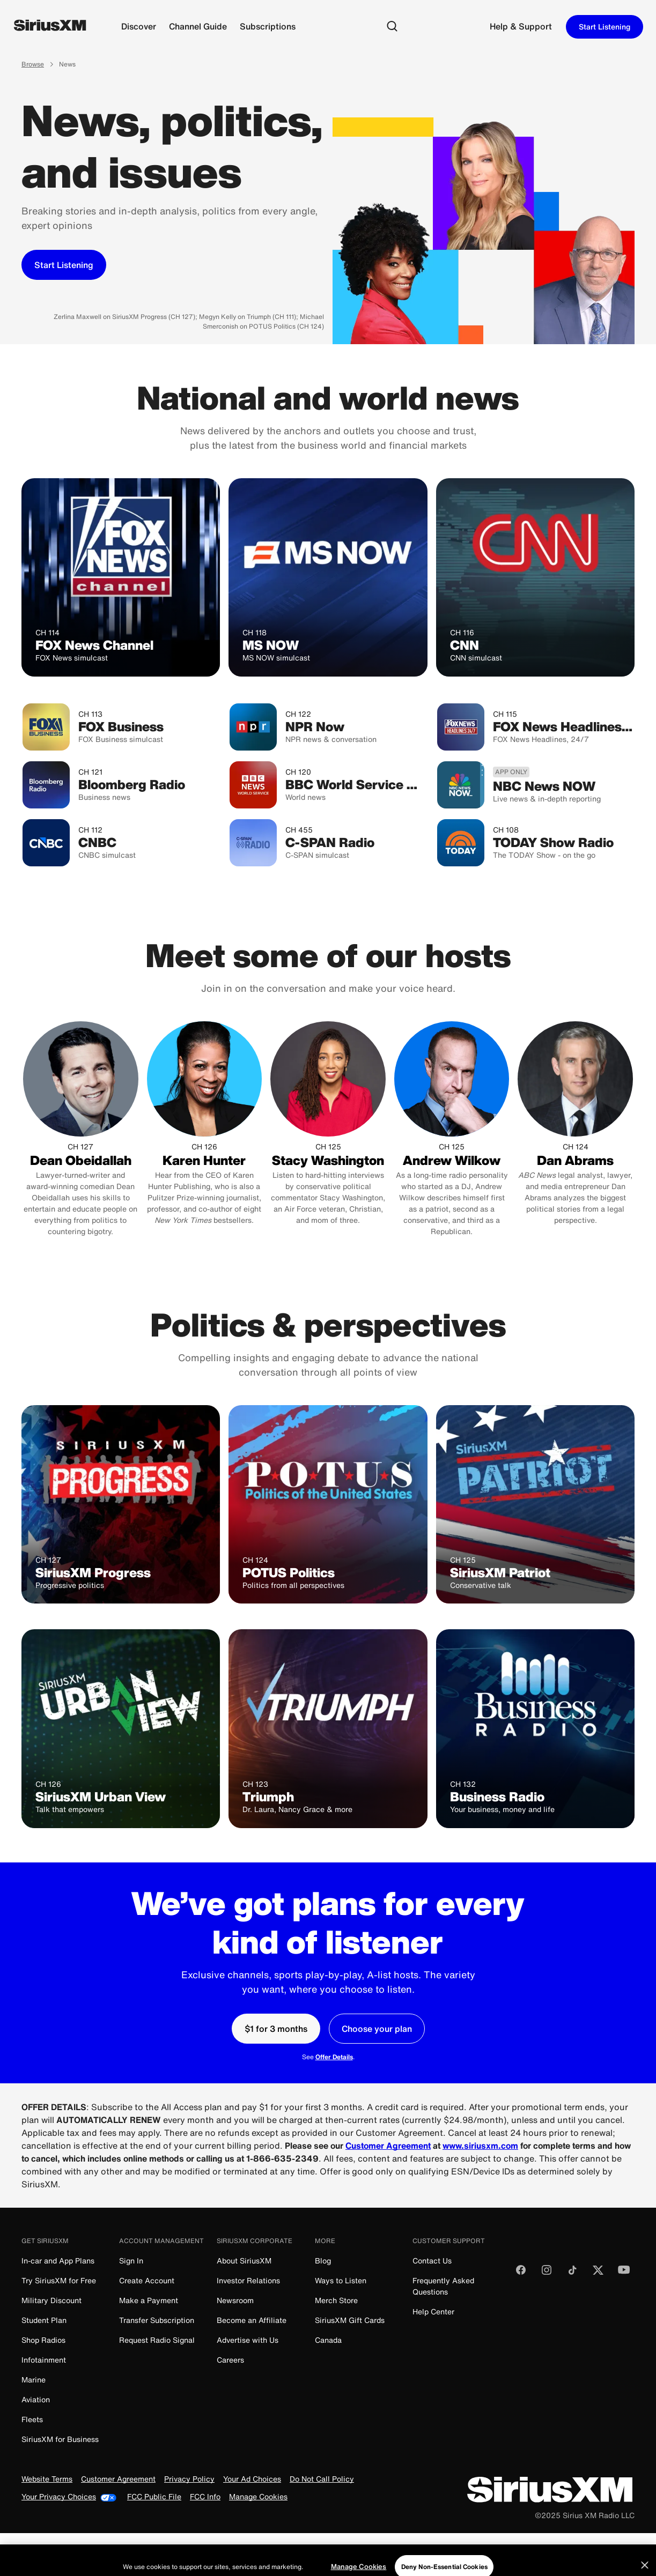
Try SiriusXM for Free (58, 2280)
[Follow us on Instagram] (546, 2273)
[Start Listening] (63, 265)
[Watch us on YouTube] (623, 2273)
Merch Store (336, 2300)
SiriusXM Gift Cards (350, 2320)
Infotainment (43, 2359)
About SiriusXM (244, 2260)
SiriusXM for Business (60, 2439)
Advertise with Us (247, 2339)
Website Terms (46, 2479)
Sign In (131, 2260)
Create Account (146, 2280)
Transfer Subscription (156, 2320)
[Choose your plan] (377, 2029)
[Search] (392, 27)
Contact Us (432, 2260)
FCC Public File (154, 2496)
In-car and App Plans (57, 2260)
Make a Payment (148, 2300)
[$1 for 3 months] (276, 2029)
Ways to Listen (340, 2280)
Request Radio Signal (157, 2339)
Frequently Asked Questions (443, 2286)
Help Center (433, 2311)
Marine (33, 2379)
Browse (32, 65)
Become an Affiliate (251, 2320)
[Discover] (139, 26)
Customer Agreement (118, 2479)
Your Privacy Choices (68, 2496)
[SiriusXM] (50, 26)
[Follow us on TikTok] (572, 2273)
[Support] (521, 26)
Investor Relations (248, 2280)
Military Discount (51, 2300)
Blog (323, 2260)
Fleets (32, 2419)
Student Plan (44, 2320)
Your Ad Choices (252, 2479)
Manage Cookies (258, 2496)
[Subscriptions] (267, 26)
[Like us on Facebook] (520, 2273)
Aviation (35, 2399)
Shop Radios (43, 2339)
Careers (230, 2359)
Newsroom (235, 2300)
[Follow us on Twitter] (598, 2273)
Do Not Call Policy (322, 2479)
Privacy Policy (189, 2479)
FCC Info (205, 2496)
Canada (328, 2339)
